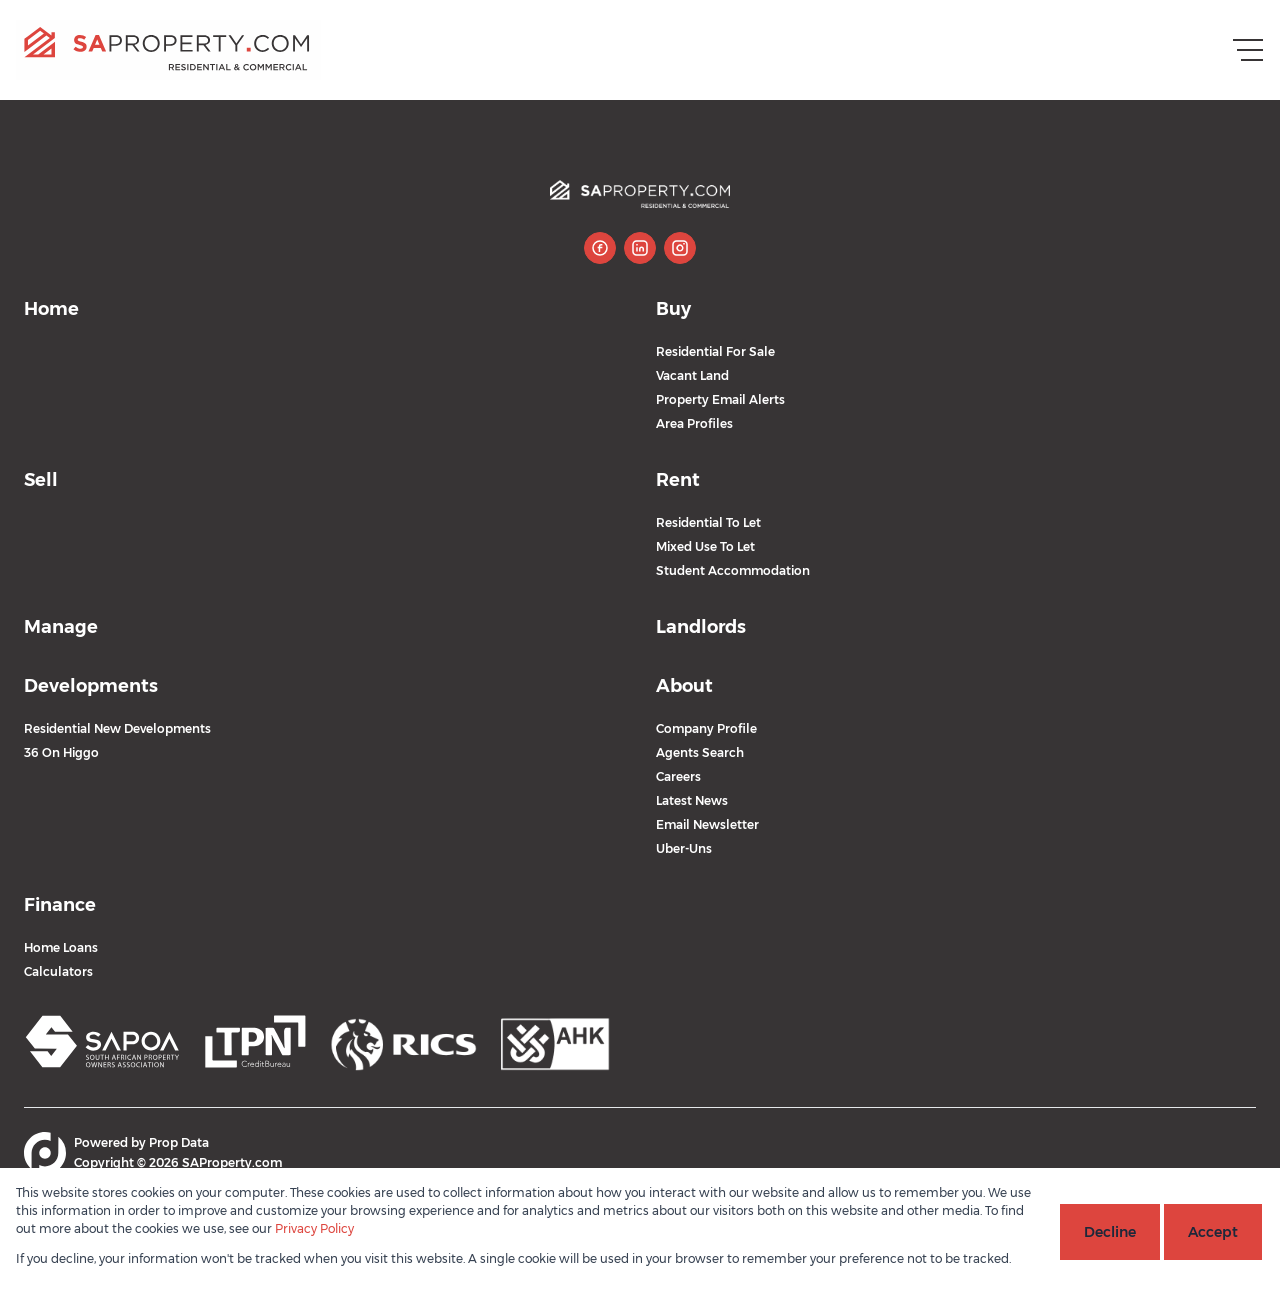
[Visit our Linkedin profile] (640, 248)
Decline (1110, 1232)
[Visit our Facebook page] (600, 248)
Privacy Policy (314, 1228)
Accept (1213, 1232)
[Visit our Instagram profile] (680, 248)
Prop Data (179, 1142)
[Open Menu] (1248, 50)
